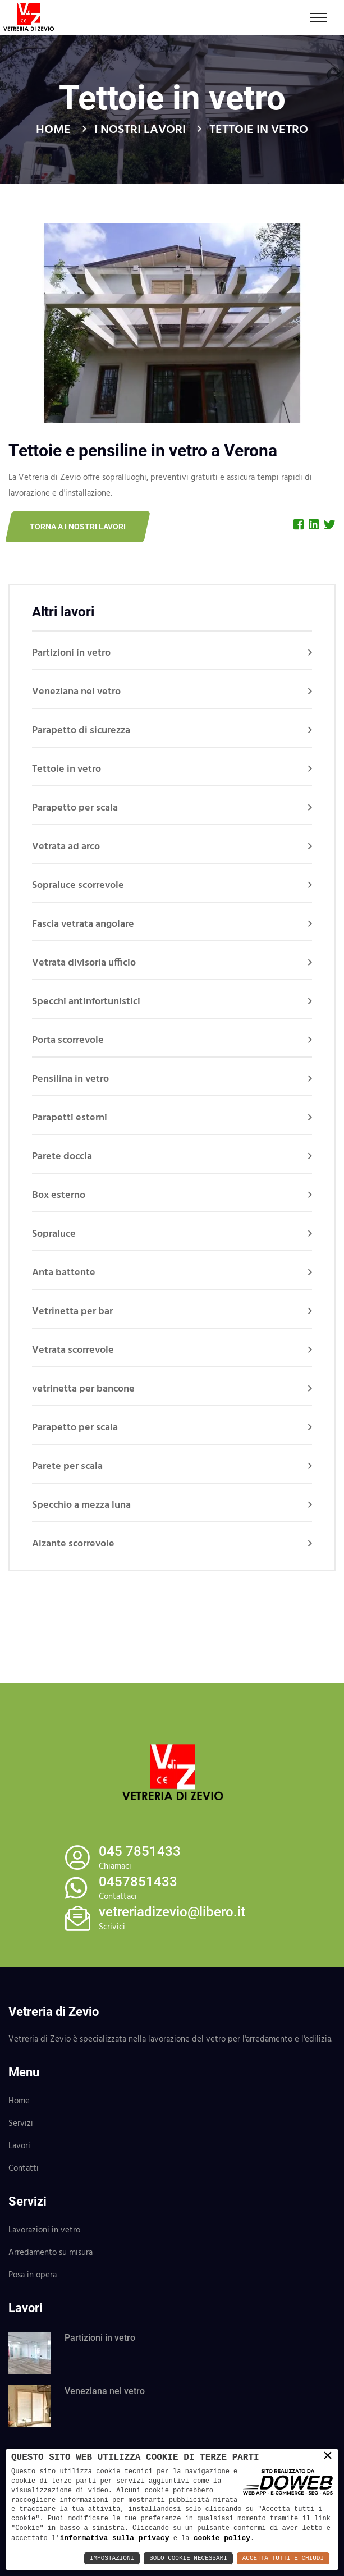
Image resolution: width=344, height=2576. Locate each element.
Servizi (20, 2123)
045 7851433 (140, 1851)
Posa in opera (32, 2275)
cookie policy (222, 2538)
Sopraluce (54, 1234)
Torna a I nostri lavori (78, 526)
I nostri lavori (140, 130)
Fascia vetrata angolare (83, 924)
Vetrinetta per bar (72, 1311)
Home (53, 130)
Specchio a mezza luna (81, 1505)
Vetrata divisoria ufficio (84, 963)
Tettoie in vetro (66, 769)
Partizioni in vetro (71, 653)
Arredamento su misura (50, 2252)
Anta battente (63, 1273)
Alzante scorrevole (73, 1544)
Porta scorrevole (68, 1040)
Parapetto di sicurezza (81, 730)
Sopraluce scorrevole (78, 885)
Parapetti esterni (69, 1118)
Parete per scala (67, 1466)
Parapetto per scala (75, 808)
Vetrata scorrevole (73, 1350)
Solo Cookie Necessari (188, 2558)
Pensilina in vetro (70, 1079)
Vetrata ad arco (66, 847)
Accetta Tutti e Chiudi (283, 2558)
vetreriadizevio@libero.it (172, 1912)
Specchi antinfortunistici (86, 1002)
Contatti (23, 2168)
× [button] (328, 2456)
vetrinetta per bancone (83, 1389)
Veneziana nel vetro (76, 692)
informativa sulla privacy (114, 2538)
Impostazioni (112, 2558)
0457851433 (138, 1881)
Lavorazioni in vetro (44, 2230)
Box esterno (58, 1195)
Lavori (19, 2146)
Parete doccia (62, 1157)
